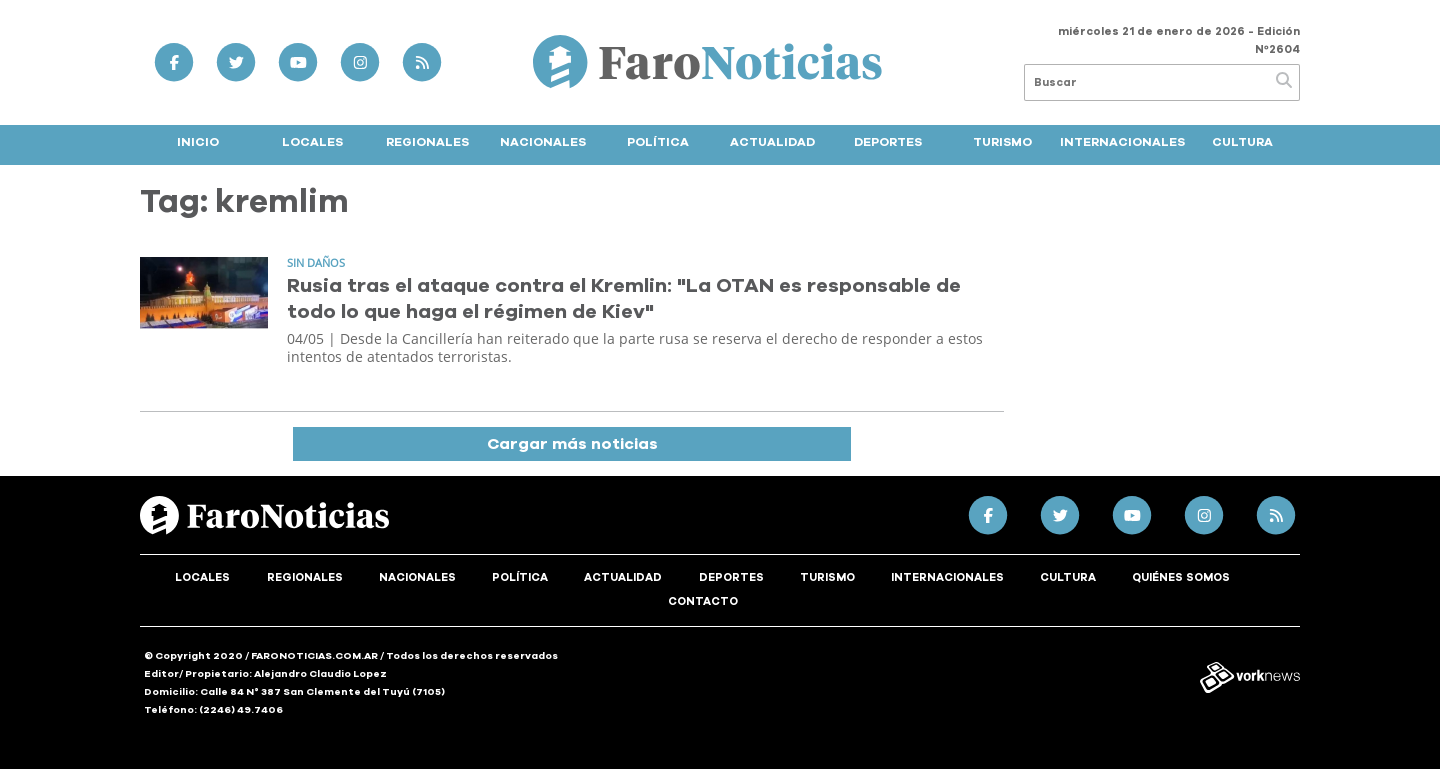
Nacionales (543, 142)
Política (658, 142)
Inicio (198, 142)
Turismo (1002, 142)
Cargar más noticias (572, 444)
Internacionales (1122, 142)
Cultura (1242, 142)
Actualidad (772, 142)
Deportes (888, 142)
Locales (312, 142)
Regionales (427, 142)
